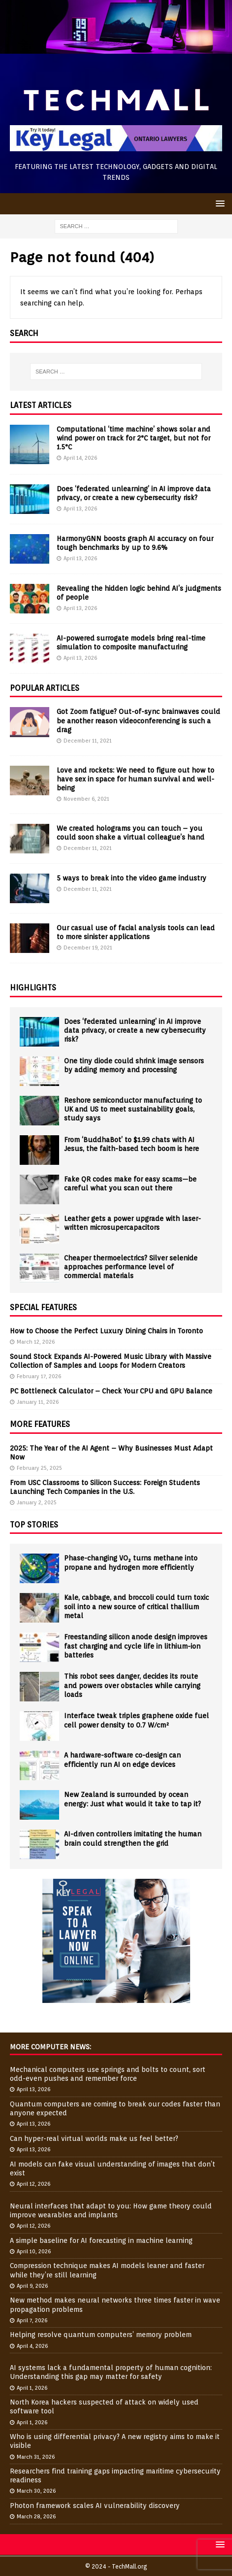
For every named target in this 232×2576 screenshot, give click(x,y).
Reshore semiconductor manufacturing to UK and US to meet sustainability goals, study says (133, 1109)
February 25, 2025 (39, 1467)
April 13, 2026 (80, 508)
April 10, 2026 (34, 2251)
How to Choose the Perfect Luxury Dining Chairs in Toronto (106, 1331)
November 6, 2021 (86, 798)
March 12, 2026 (36, 1341)
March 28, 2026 (36, 2516)
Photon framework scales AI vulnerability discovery (95, 2505)
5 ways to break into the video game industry (131, 878)
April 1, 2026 (32, 2387)
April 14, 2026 (80, 457)
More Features (40, 1424)
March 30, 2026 (36, 2490)
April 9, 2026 (32, 2285)
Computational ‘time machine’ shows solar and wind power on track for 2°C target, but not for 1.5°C (133, 438)
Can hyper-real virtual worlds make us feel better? (94, 2138)
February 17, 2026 (39, 1376)
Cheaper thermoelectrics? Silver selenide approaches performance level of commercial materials (131, 1267)
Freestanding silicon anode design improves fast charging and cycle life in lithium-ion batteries (135, 1646)
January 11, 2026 (38, 1401)
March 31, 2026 (36, 2456)
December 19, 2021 (88, 947)
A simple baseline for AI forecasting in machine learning (101, 2240)
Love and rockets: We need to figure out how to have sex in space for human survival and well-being (135, 779)
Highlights (33, 987)
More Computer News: (50, 2047)
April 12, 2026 (33, 2183)
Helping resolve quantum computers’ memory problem (101, 2335)
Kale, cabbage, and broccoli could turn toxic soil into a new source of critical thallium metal (136, 1606)
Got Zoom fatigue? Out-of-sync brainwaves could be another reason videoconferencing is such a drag (138, 720)
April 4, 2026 (32, 2345)
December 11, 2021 (88, 740)
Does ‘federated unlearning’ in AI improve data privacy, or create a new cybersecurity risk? (135, 1030)
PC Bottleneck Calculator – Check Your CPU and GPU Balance (111, 1391)
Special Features (43, 1307)
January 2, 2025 (37, 1502)
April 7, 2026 (32, 2320)
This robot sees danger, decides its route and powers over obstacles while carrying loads (132, 1685)
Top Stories (34, 1524)
